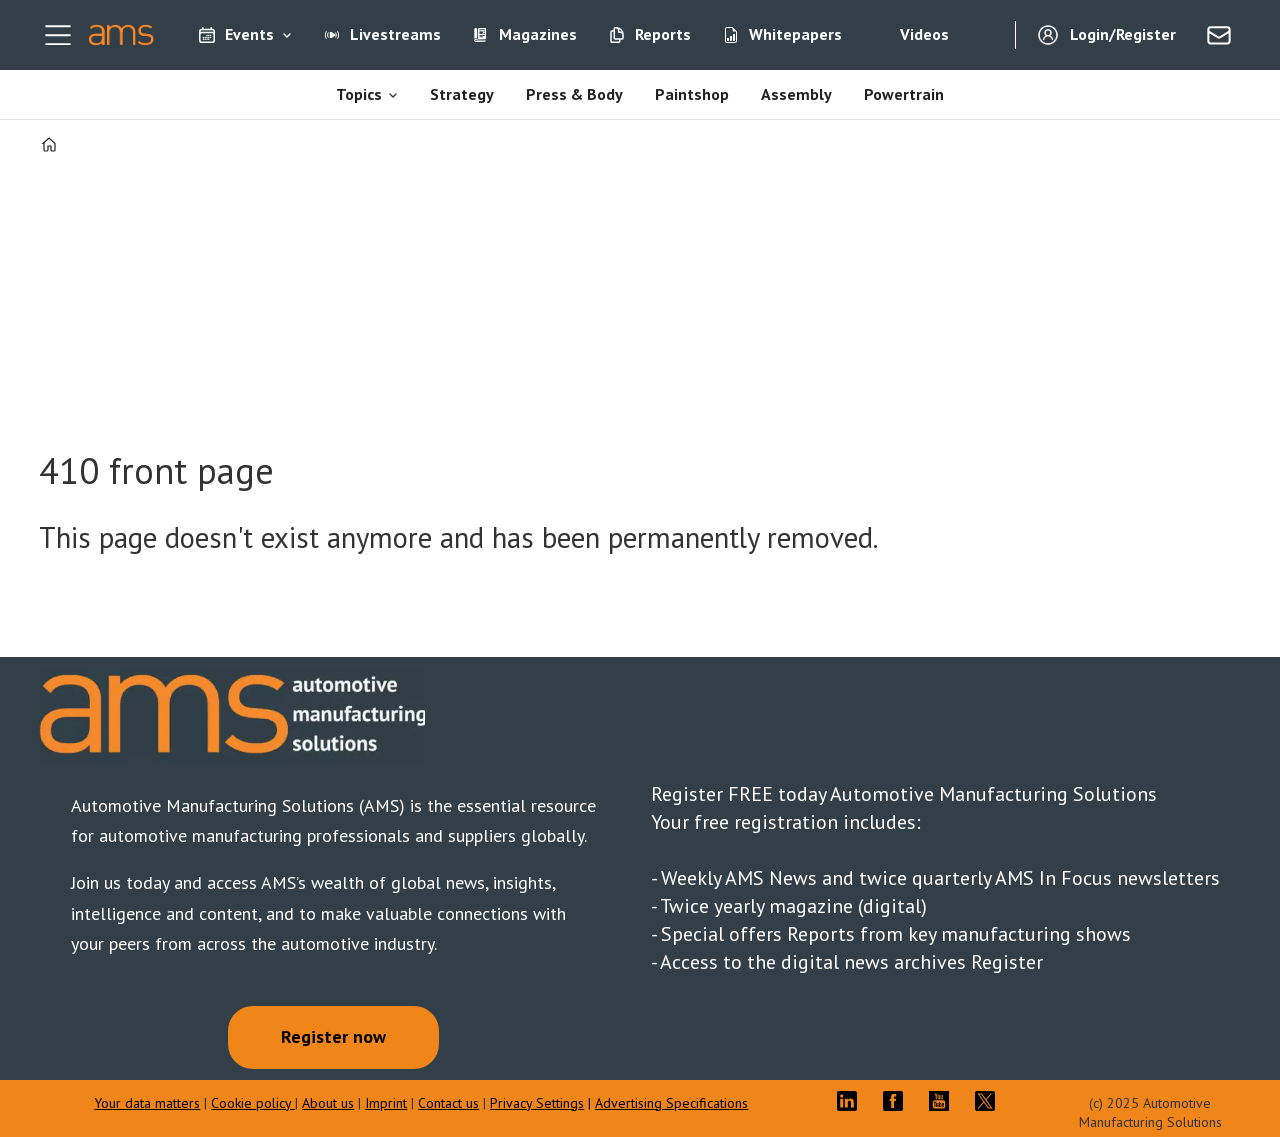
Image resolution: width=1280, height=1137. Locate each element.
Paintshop (692, 94)
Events (249, 34)
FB (898, 1101)
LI (852, 1101)
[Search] (985, 35)
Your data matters (147, 1103)
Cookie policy (253, 1103)
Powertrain (904, 94)
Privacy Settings (537, 1103)
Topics (359, 94)
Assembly (796, 94)
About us (328, 1103)
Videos (924, 34)
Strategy (462, 94)
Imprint (386, 1103)
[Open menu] (58, 35)
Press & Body (574, 94)
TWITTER (990, 1101)
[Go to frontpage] (121, 35)
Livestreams (395, 34)
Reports (663, 34)
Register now (333, 1036)
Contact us (448, 1103)
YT (944, 1101)
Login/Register (1123, 34)
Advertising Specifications (671, 1103)
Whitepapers (795, 34)
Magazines (538, 34)
